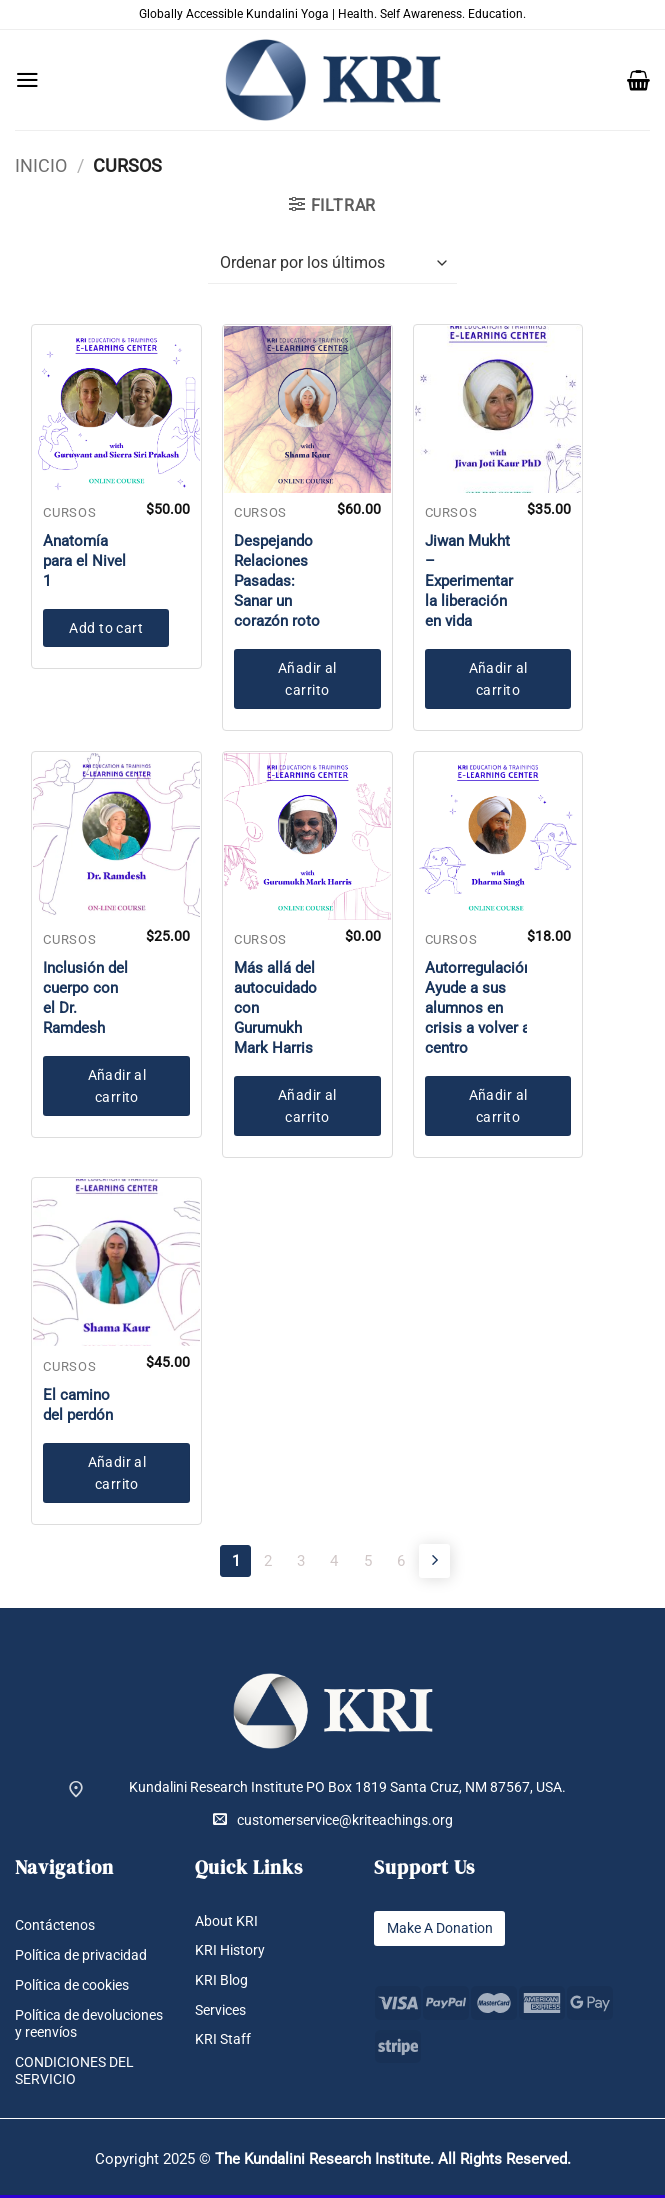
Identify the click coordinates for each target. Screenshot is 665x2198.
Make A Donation (439, 1931)
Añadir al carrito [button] (307, 679)
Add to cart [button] (106, 628)
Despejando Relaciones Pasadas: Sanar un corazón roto (277, 581)
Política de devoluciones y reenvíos (89, 2026)
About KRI (226, 1924)
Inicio (41, 165)
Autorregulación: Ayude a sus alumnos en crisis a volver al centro (480, 1008)
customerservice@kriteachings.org (333, 1822)
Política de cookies (72, 1988)
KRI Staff (223, 2043)
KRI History (230, 1953)
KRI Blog (221, 1983)
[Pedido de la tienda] (332, 264)
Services (220, 2013)
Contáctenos (55, 1928)
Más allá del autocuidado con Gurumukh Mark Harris (275, 1008)
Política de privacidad (81, 1958)
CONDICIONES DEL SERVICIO (74, 2074)
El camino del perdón (78, 1405)
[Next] (460, 1562)
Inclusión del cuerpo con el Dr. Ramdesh (85, 998)
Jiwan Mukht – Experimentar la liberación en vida (469, 581)
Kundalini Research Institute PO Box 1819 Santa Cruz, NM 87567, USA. (347, 1789)
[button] (27, 80)
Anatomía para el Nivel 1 (84, 561)
